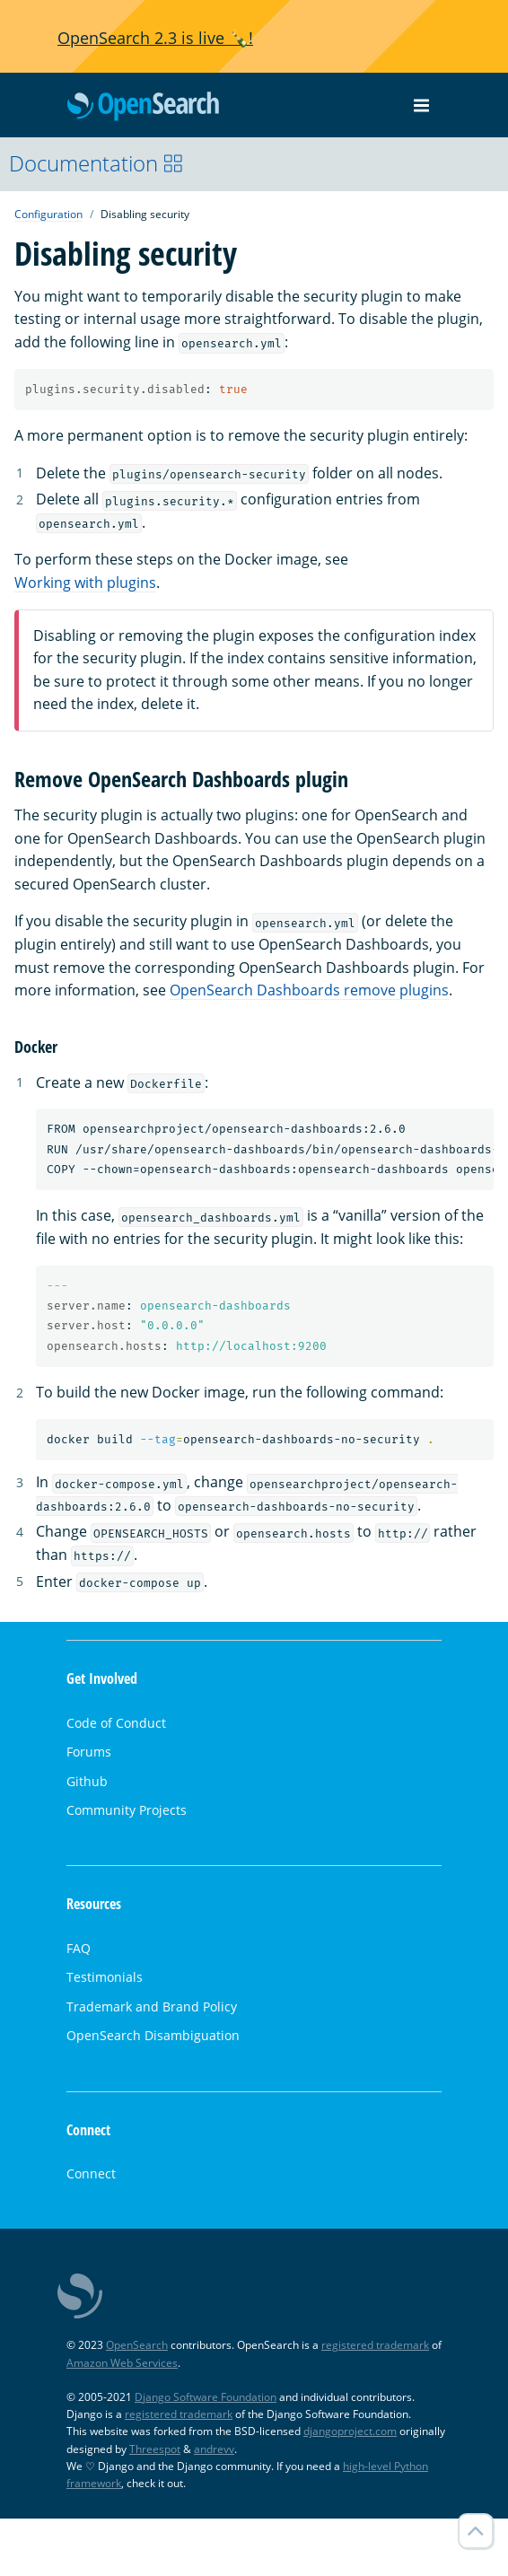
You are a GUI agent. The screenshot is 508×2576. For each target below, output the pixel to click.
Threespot (154, 2449)
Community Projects (126, 1809)
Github (87, 1781)
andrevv (214, 2449)
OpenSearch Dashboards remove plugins (309, 990)
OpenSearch (143, 107)
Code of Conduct (116, 1722)
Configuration (48, 214)
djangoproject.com (350, 2431)
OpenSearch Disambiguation (153, 2035)
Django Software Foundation (205, 2397)
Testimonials (104, 1976)
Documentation (96, 163)
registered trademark (375, 2345)
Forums (88, 1751)
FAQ (78, 1948)
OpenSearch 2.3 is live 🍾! (155, 37)
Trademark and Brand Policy (151, 2006)
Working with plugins (85, 582)
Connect (91, 2173)
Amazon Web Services (122, 2362)
